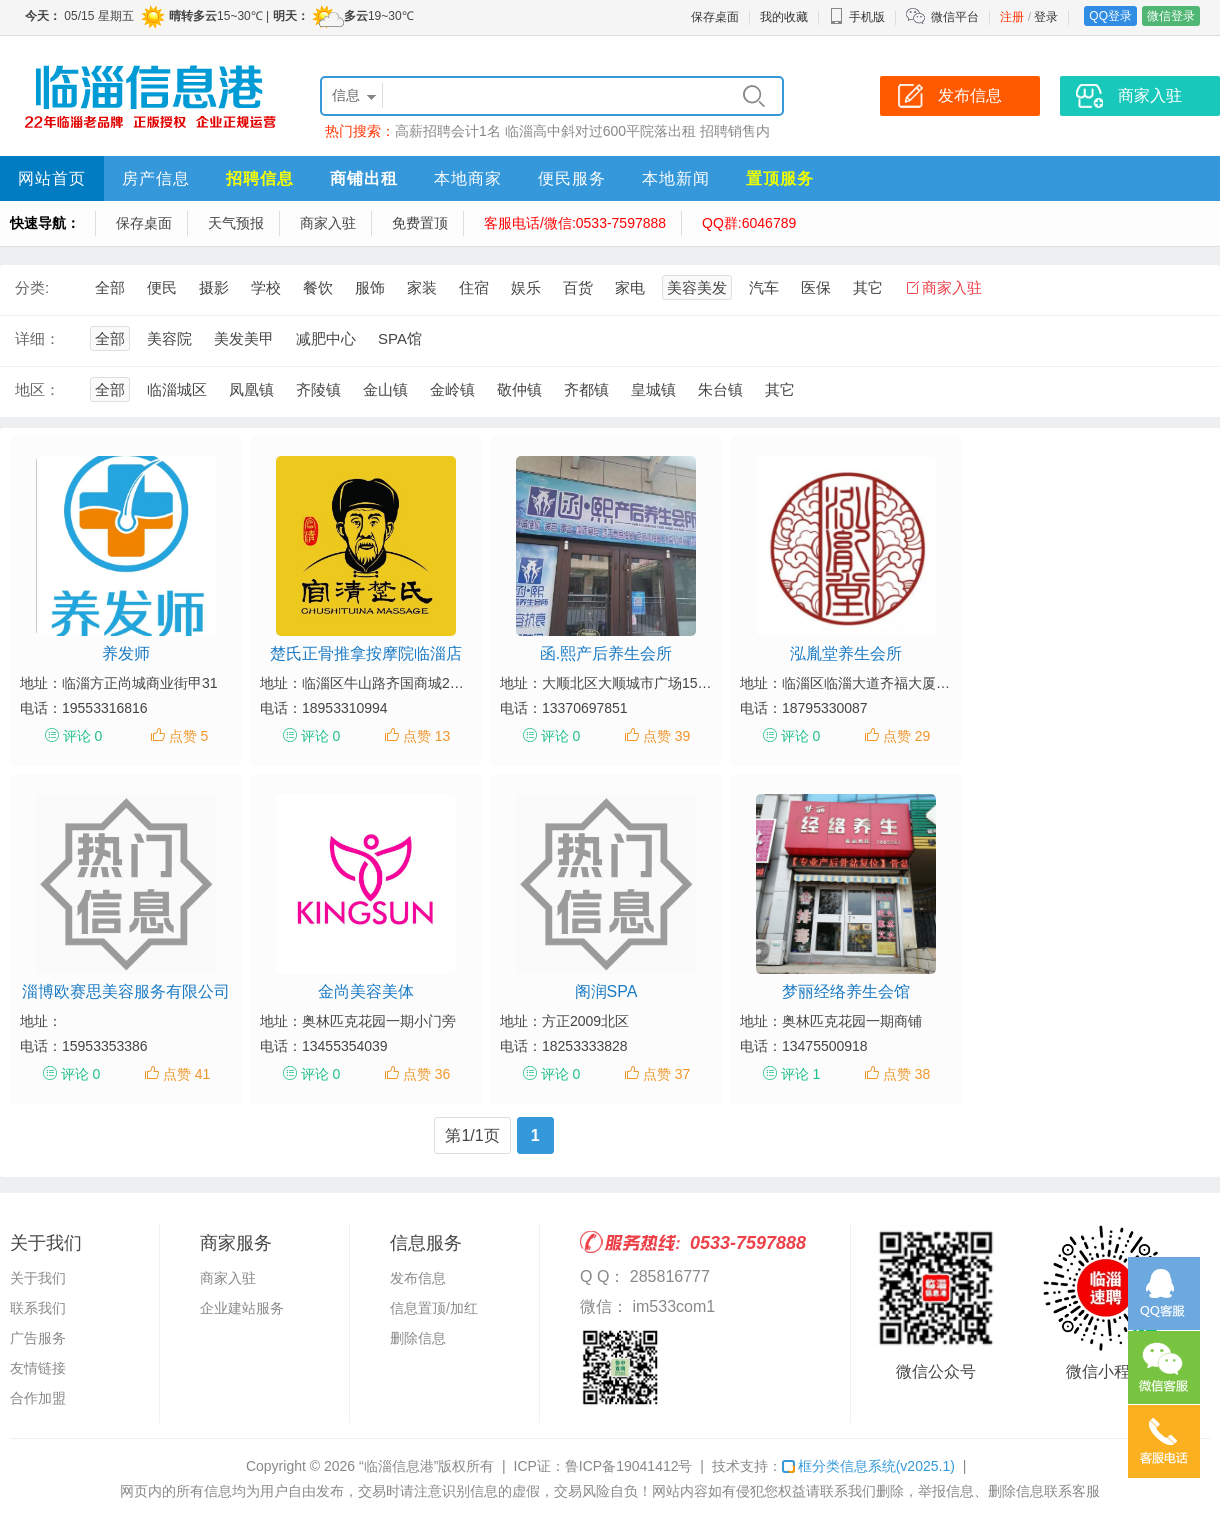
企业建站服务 (242, 1308)
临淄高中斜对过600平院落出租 (600, 131)
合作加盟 (38, 1398)
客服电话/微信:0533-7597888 (575, 223)
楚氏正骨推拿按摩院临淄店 (366, 653)
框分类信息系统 (868, 1466)
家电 (630, 287)
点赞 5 (189, 736)
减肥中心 (326, 338)
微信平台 (955, 17)
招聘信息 (260, 178)
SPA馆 (400, 338)
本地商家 (468, 178)
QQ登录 (1110, 16)
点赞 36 (426, 1074)
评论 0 (83, 736)
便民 (162, 287)
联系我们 (38, 1308)
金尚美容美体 (366, 991)
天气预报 (236, 223)
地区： (37, 389)
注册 (1012, 17)
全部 (110, 287)
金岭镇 (452, 389)
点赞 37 (666, 1074)
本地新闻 (676, 178)
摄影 (214, 287)
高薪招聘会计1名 (448, 131)
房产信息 (156, 178)
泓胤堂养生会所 (846, 653)
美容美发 (697, 287)
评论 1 (801, 1074)
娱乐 (526, 287)
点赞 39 (666, 736)
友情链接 (38, 1368)
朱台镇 (720, 389)
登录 (1046, 17)
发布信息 (418, 1278)
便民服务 (572, 178)
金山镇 (385, 389)
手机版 (857, 17)
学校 (266, 287)
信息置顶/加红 (434, 1308)
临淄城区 (177, 389)
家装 (422, 287)
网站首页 (52, 178)
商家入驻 (328, 223)
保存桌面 (715, 17)
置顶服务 (780, 178)
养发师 (126, 653)
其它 (868, 287)
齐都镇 (586, 389)
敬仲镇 (519, 389)
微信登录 (1171, 16)
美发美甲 (244, 338)
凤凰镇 (251, 389)
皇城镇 (653, 389)
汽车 (764, 287)
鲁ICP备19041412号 (629, 1466)
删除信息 (418, 1338)
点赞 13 (426, 736)
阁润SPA (606, 991)
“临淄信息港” (398, 1466)
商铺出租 (364, 178)
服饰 (370, 287)
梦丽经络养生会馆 (846, 991)
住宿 (474, 287)
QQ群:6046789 (749, 223)
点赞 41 (186, 1074)
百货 (578, 287)
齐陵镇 (318, 389)
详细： (37, 338)
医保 (816, 287)
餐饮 (318, 287)
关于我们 (38, 1278)
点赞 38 (906, 1074)
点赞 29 (906, 736)
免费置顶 (420, 223)
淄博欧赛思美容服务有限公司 (126, 991)
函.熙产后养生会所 (606, 653)
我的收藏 (784, 17)
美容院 (169, 338)
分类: (32, 287)
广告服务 (38, 1338)
